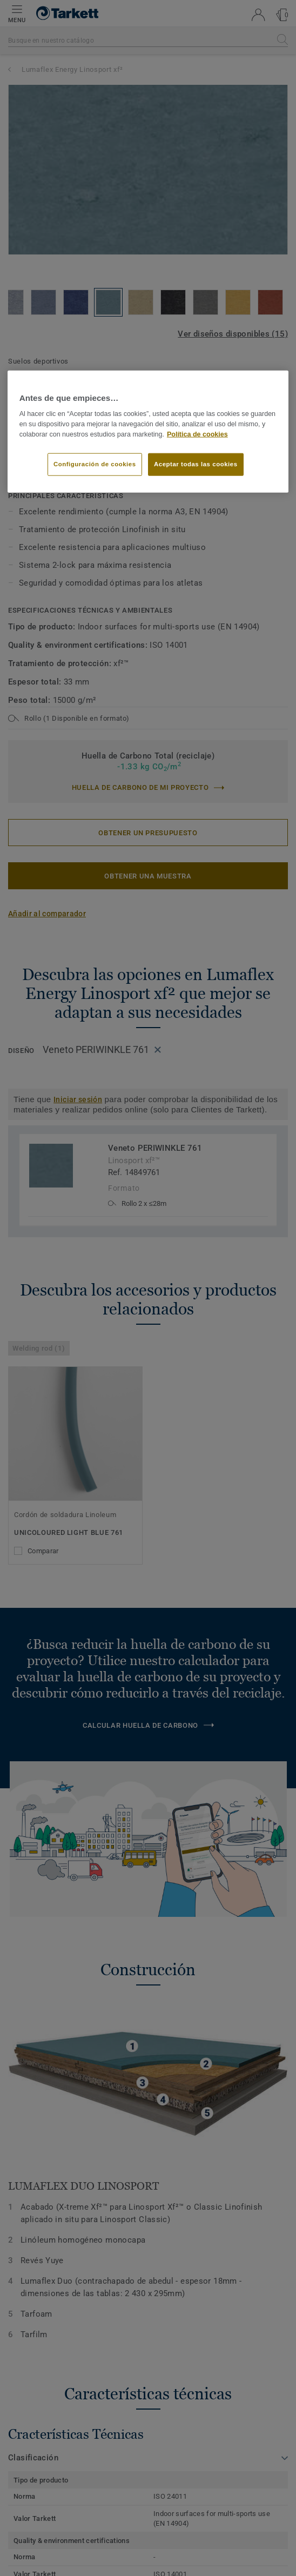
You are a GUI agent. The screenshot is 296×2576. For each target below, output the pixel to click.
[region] (148, 432)
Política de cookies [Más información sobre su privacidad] (197, 434)
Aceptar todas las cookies (196, 464)
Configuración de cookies (94, 464)
